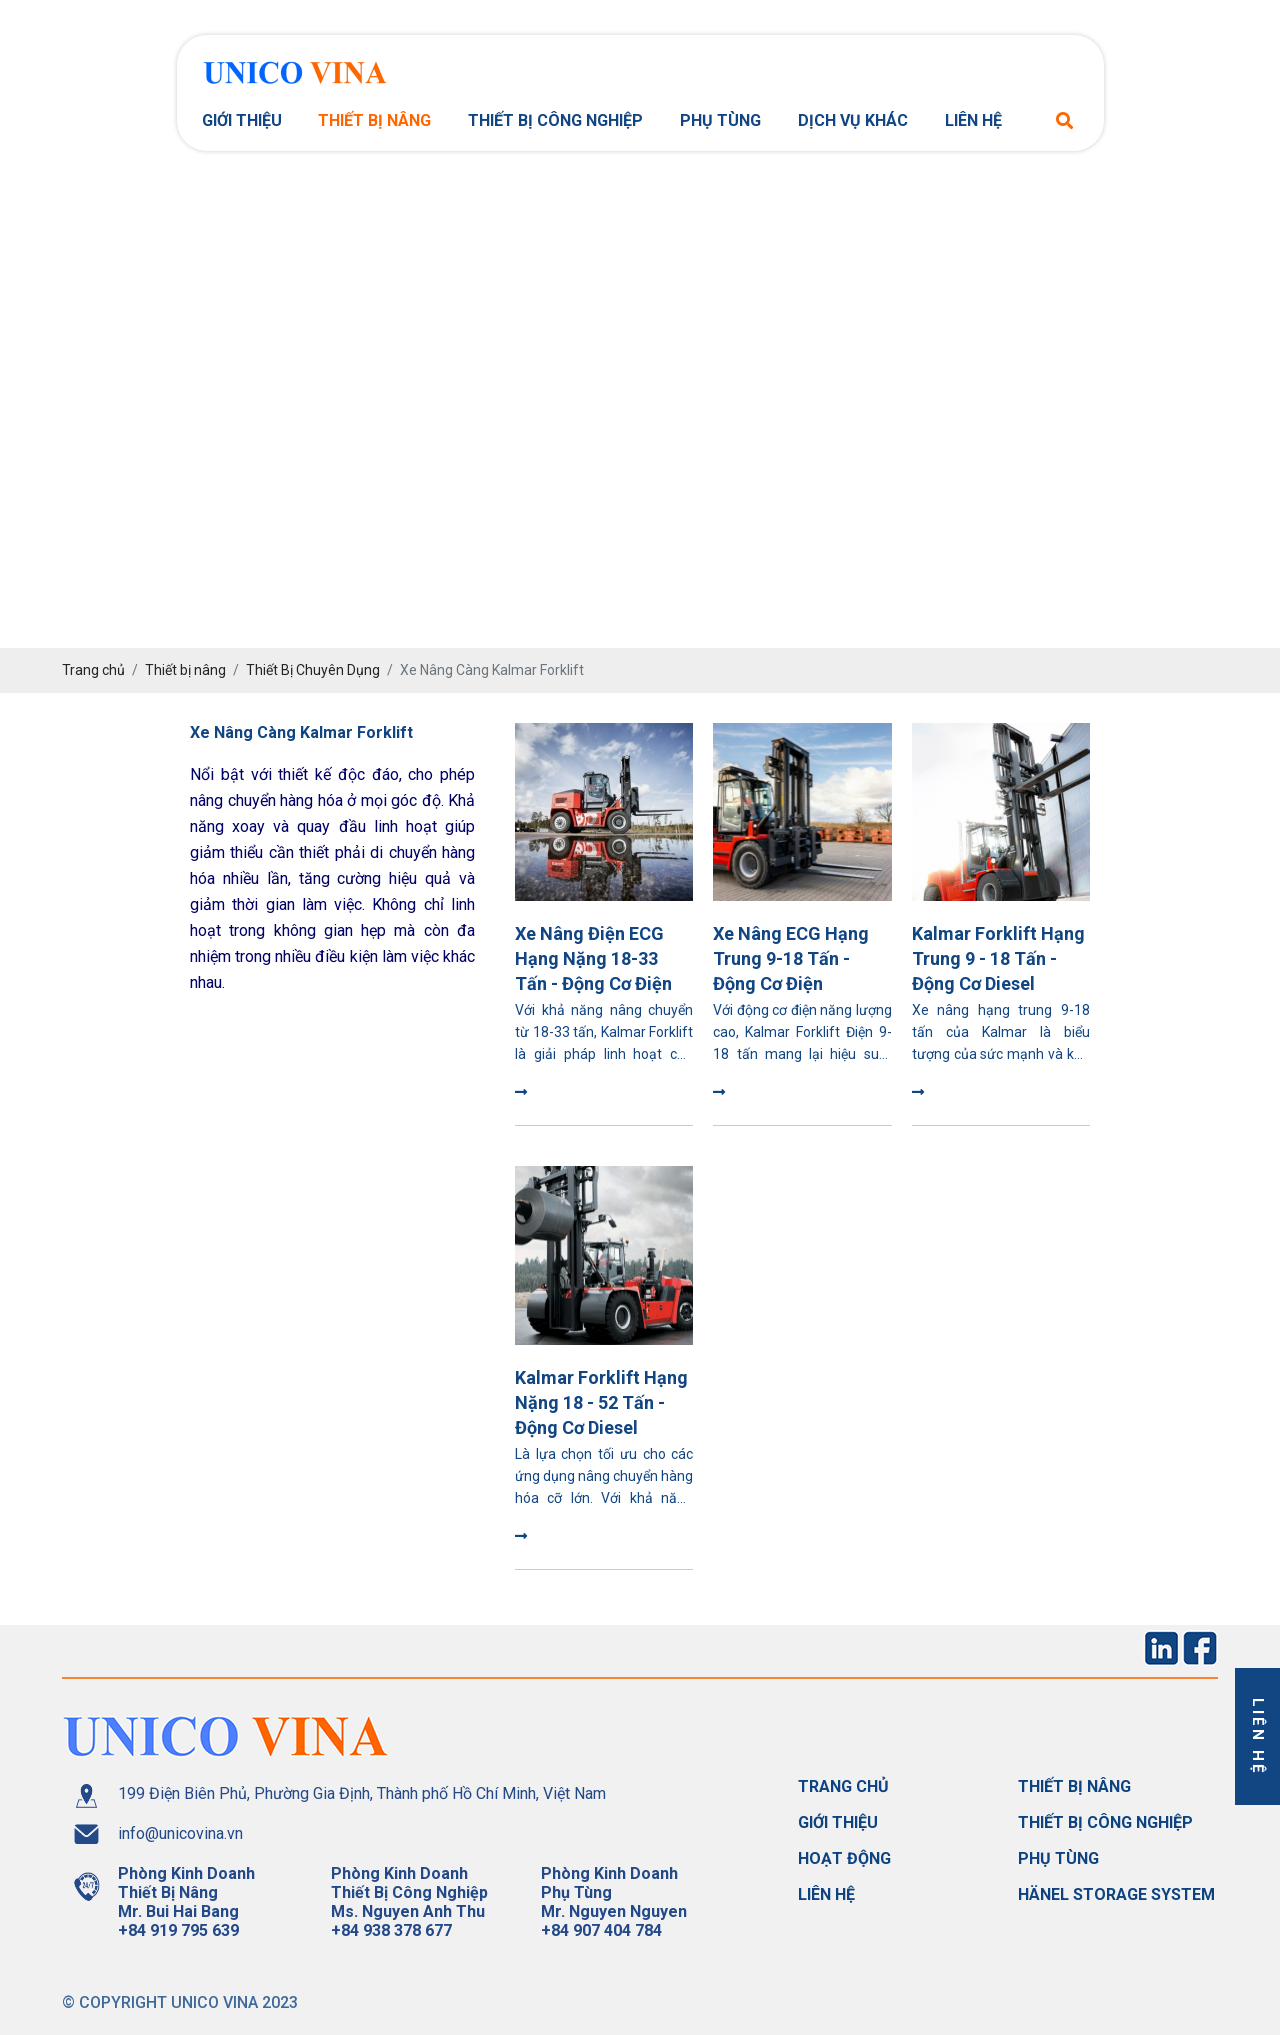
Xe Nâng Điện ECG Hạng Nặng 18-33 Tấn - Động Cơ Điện (593, 958)
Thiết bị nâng (374, 120)
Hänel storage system (1116, 1894)
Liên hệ (973, 120)
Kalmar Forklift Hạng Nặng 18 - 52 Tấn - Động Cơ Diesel (601, 1402)
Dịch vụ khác (853, 120)
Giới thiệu (242, 120)
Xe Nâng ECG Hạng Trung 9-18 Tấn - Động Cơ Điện (791, 958)
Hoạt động (844, 1858)
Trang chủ (843, 1786)
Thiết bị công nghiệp (555, 120)
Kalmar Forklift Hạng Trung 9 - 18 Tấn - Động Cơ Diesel (998, 958)
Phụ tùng (720, 120)
